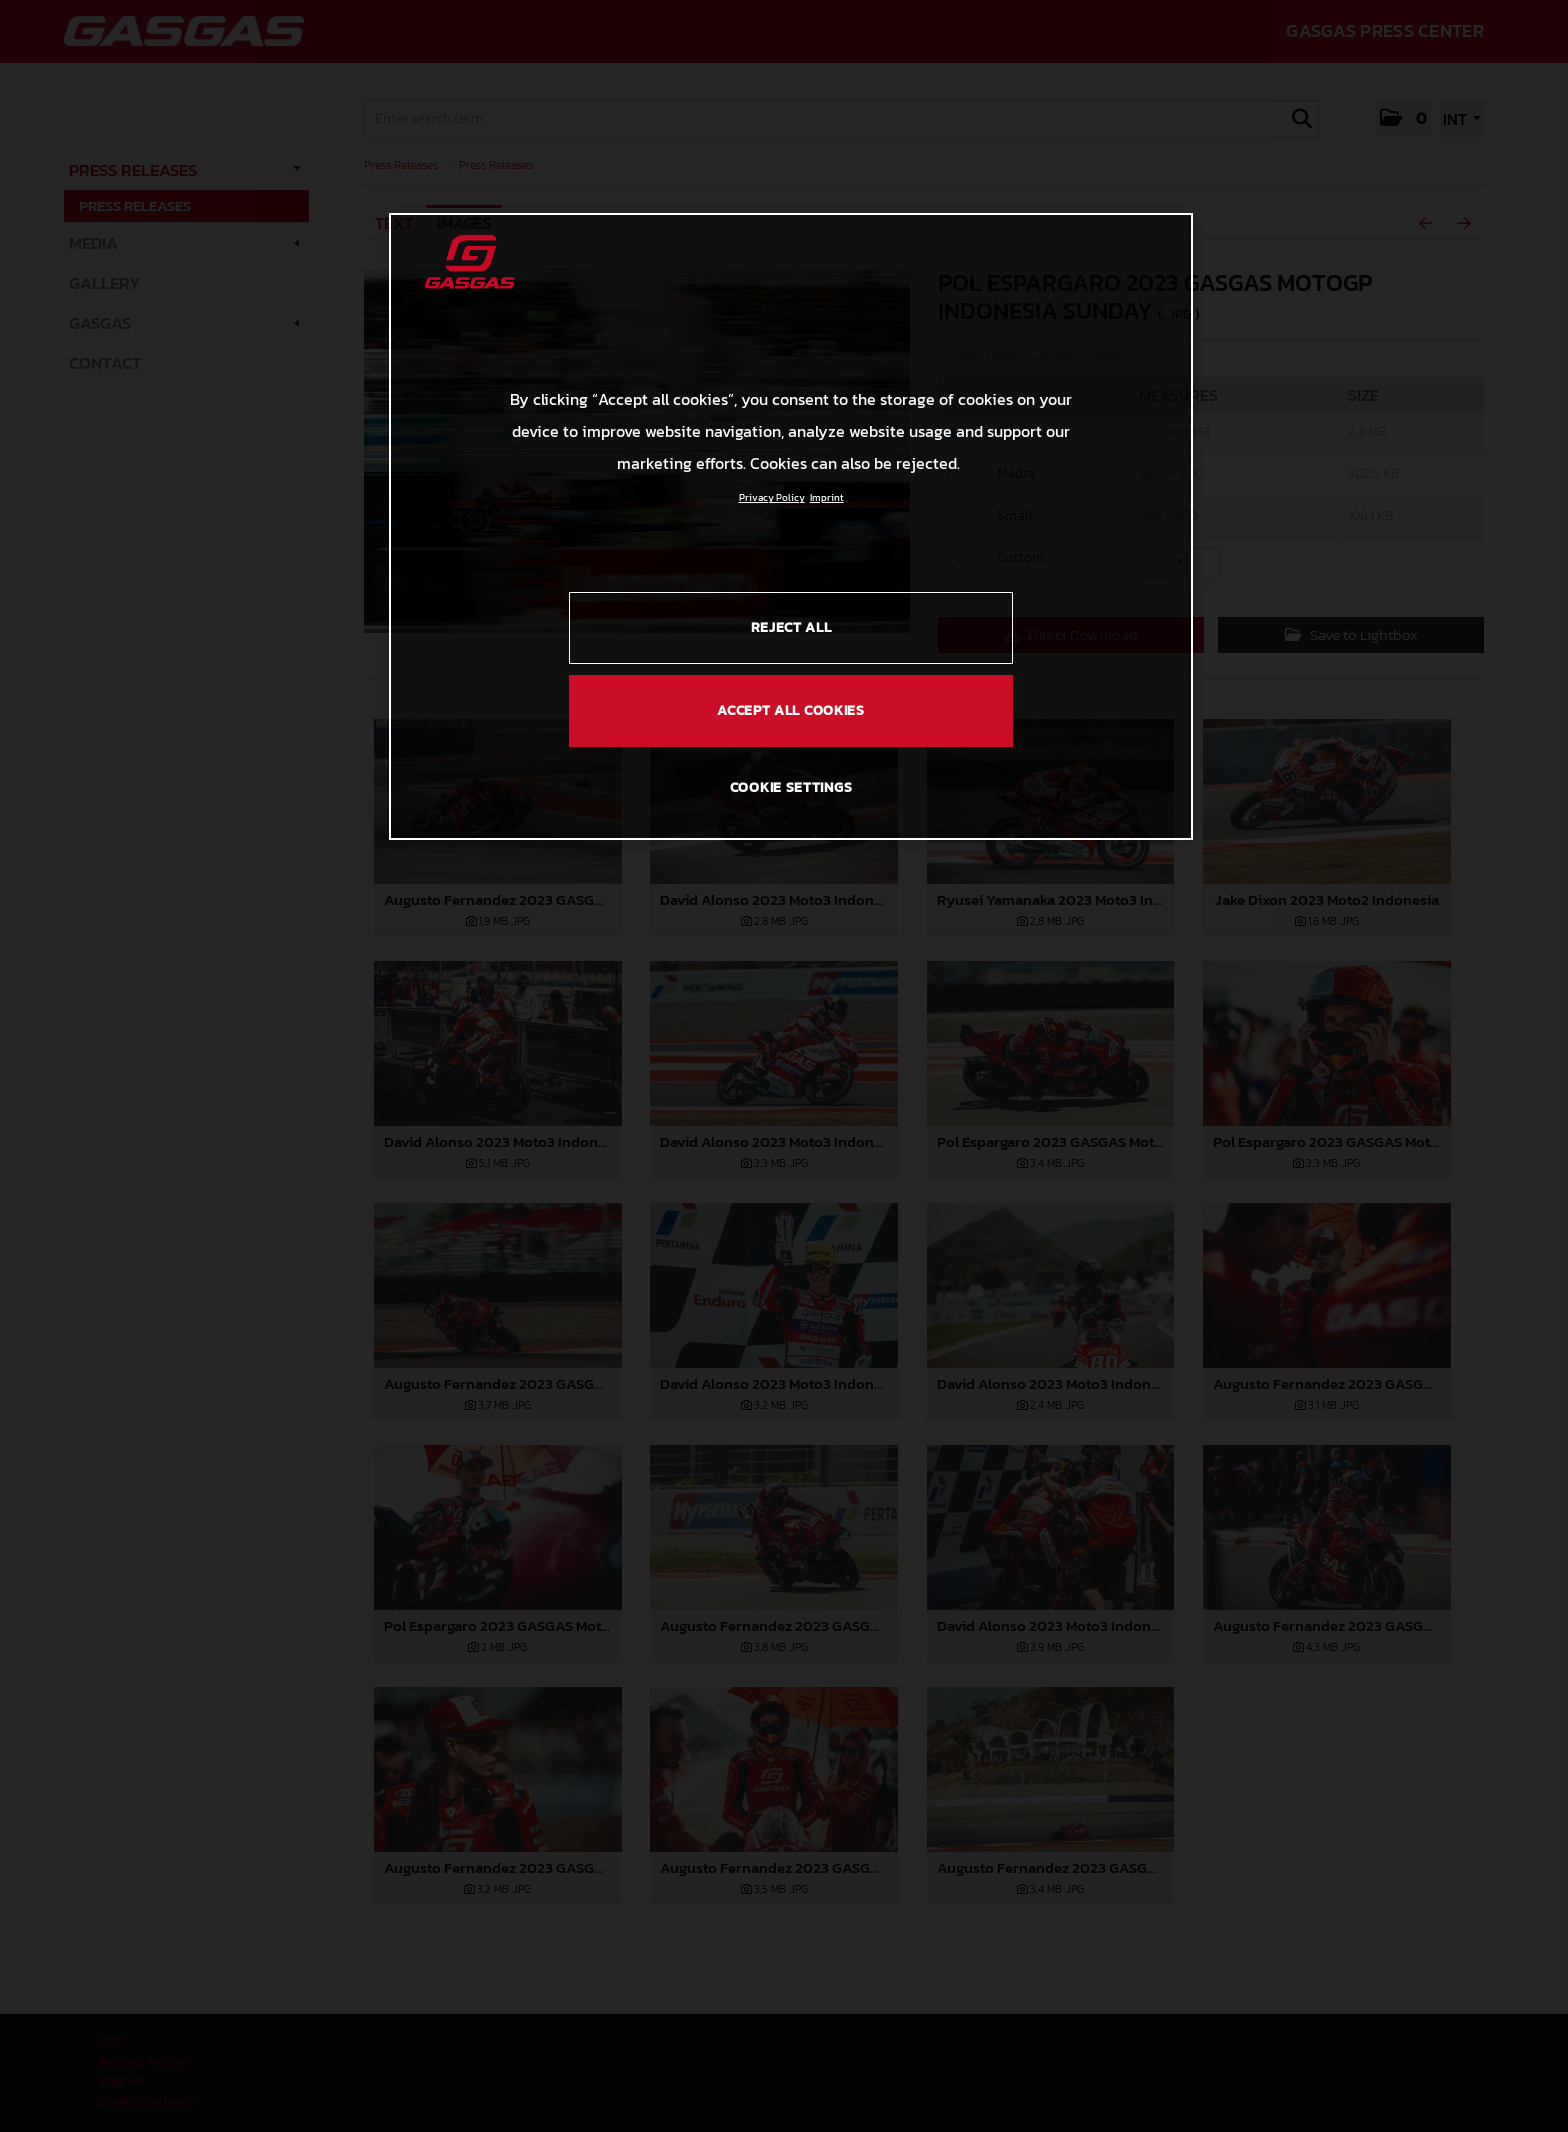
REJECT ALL (791, 627)
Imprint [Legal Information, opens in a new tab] (827, 497)
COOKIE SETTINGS (791, 787)
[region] (791, 526)
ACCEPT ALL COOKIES (791, 710)
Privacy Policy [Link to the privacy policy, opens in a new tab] (772, 497)
